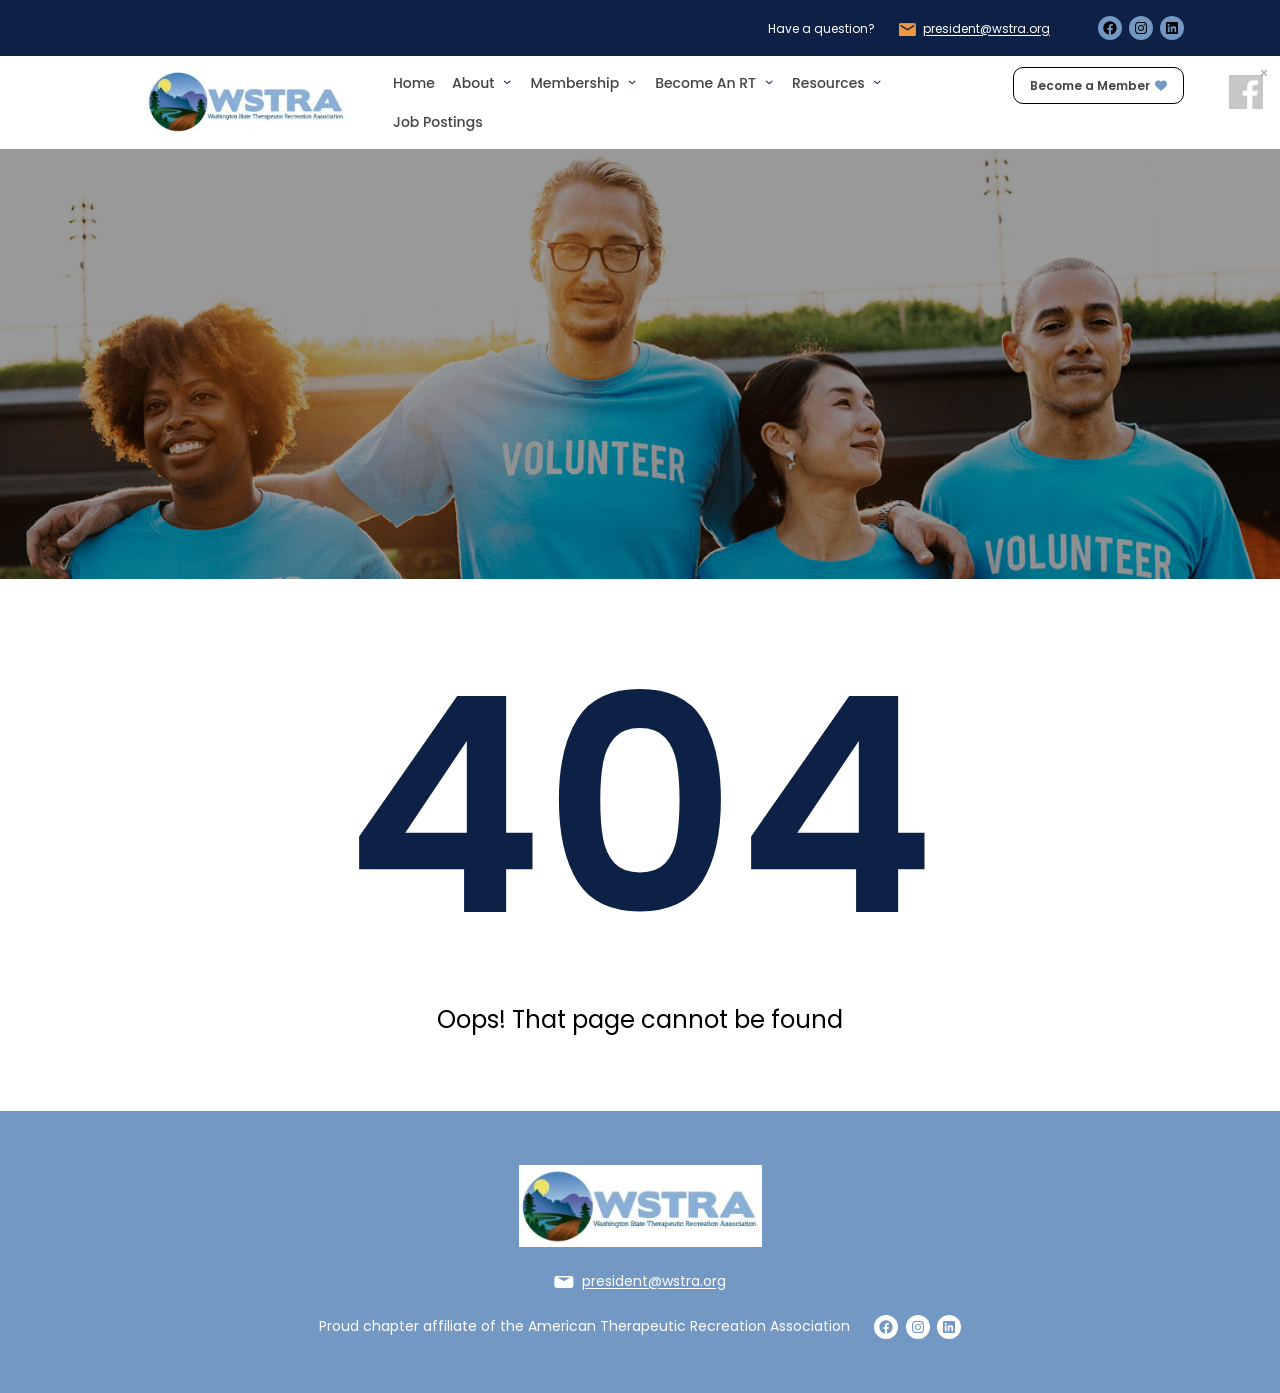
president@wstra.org (986, 28)
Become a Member (1098, 85)
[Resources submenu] (877, 81)
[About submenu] (507, 81)
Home (414, 83)
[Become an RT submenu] (769, 81)
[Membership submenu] (632, 81)
